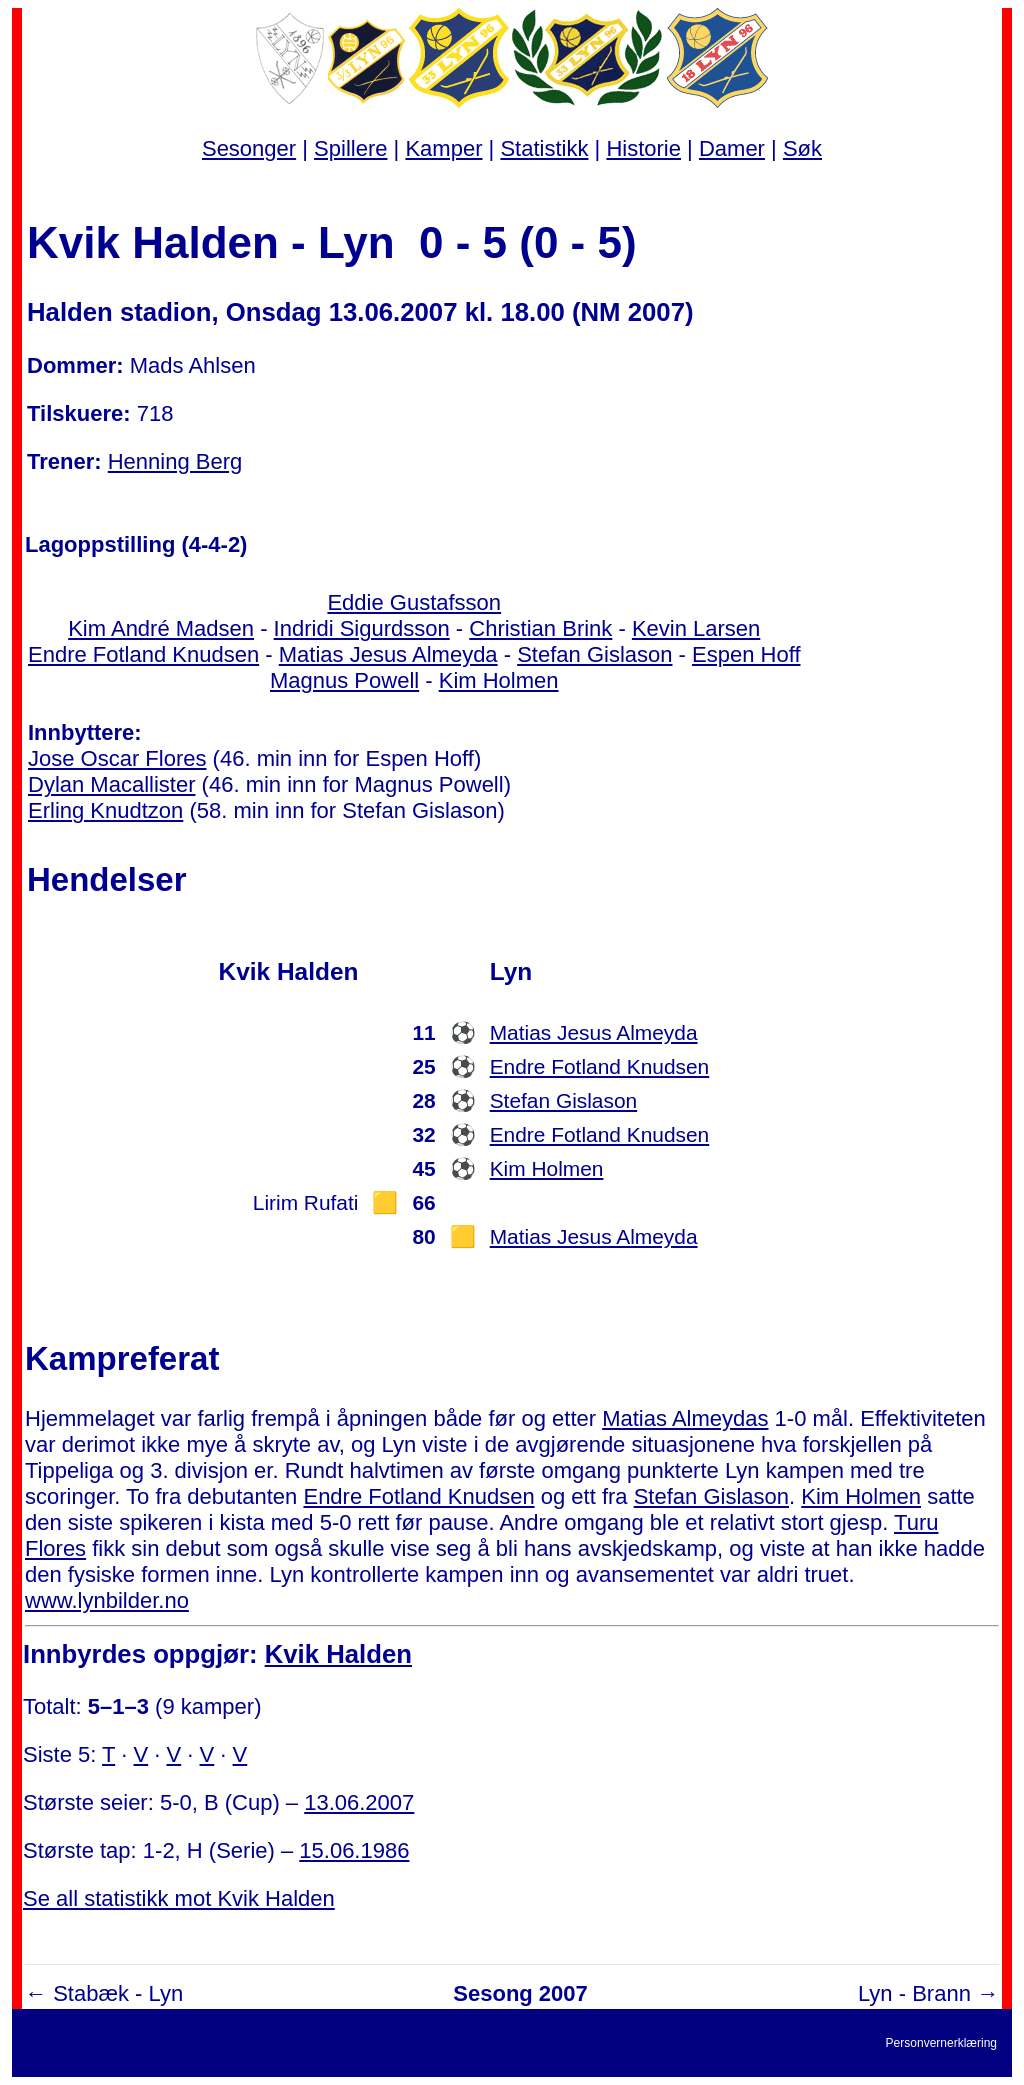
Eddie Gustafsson (414, 602)
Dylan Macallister (112, 784)
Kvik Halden (338, 1654)
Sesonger (249, 148)
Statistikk (544, 148)
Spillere (350, 148)
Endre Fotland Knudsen (143, 654)
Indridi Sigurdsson (362, 628)
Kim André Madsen (161, 628)
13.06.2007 (359, 1802)
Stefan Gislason (594, 654)
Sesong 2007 (520, 1993)
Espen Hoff (746, 654)
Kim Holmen (499, 680)
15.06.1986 (354, 1850)
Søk (802, 148)
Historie (643, 148)
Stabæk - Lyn (118, 1993)
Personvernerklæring (941, 2043)
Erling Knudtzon (105, 810)
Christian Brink (540, 628)
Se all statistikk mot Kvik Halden (179, 1898)
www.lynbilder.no (107, 1600)
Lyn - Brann (914, 1993)
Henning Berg (175, 461)
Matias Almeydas (685, 1418)
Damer (732, 148)
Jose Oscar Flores (117, 758)
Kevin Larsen (696, 628)
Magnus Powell (344, 680)
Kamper (443, 148)
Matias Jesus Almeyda (388, 654)
